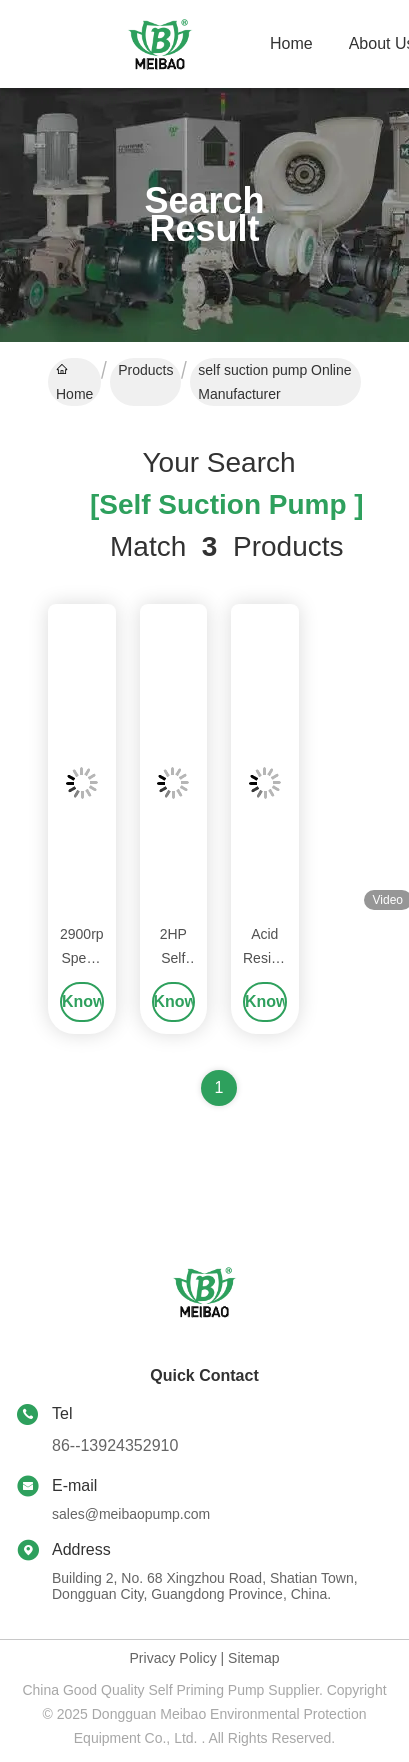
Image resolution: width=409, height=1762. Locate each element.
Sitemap (253, 1658)
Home (291, 43)
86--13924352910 (115, 1445)
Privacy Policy (173, 1658)
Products (145, 370)
